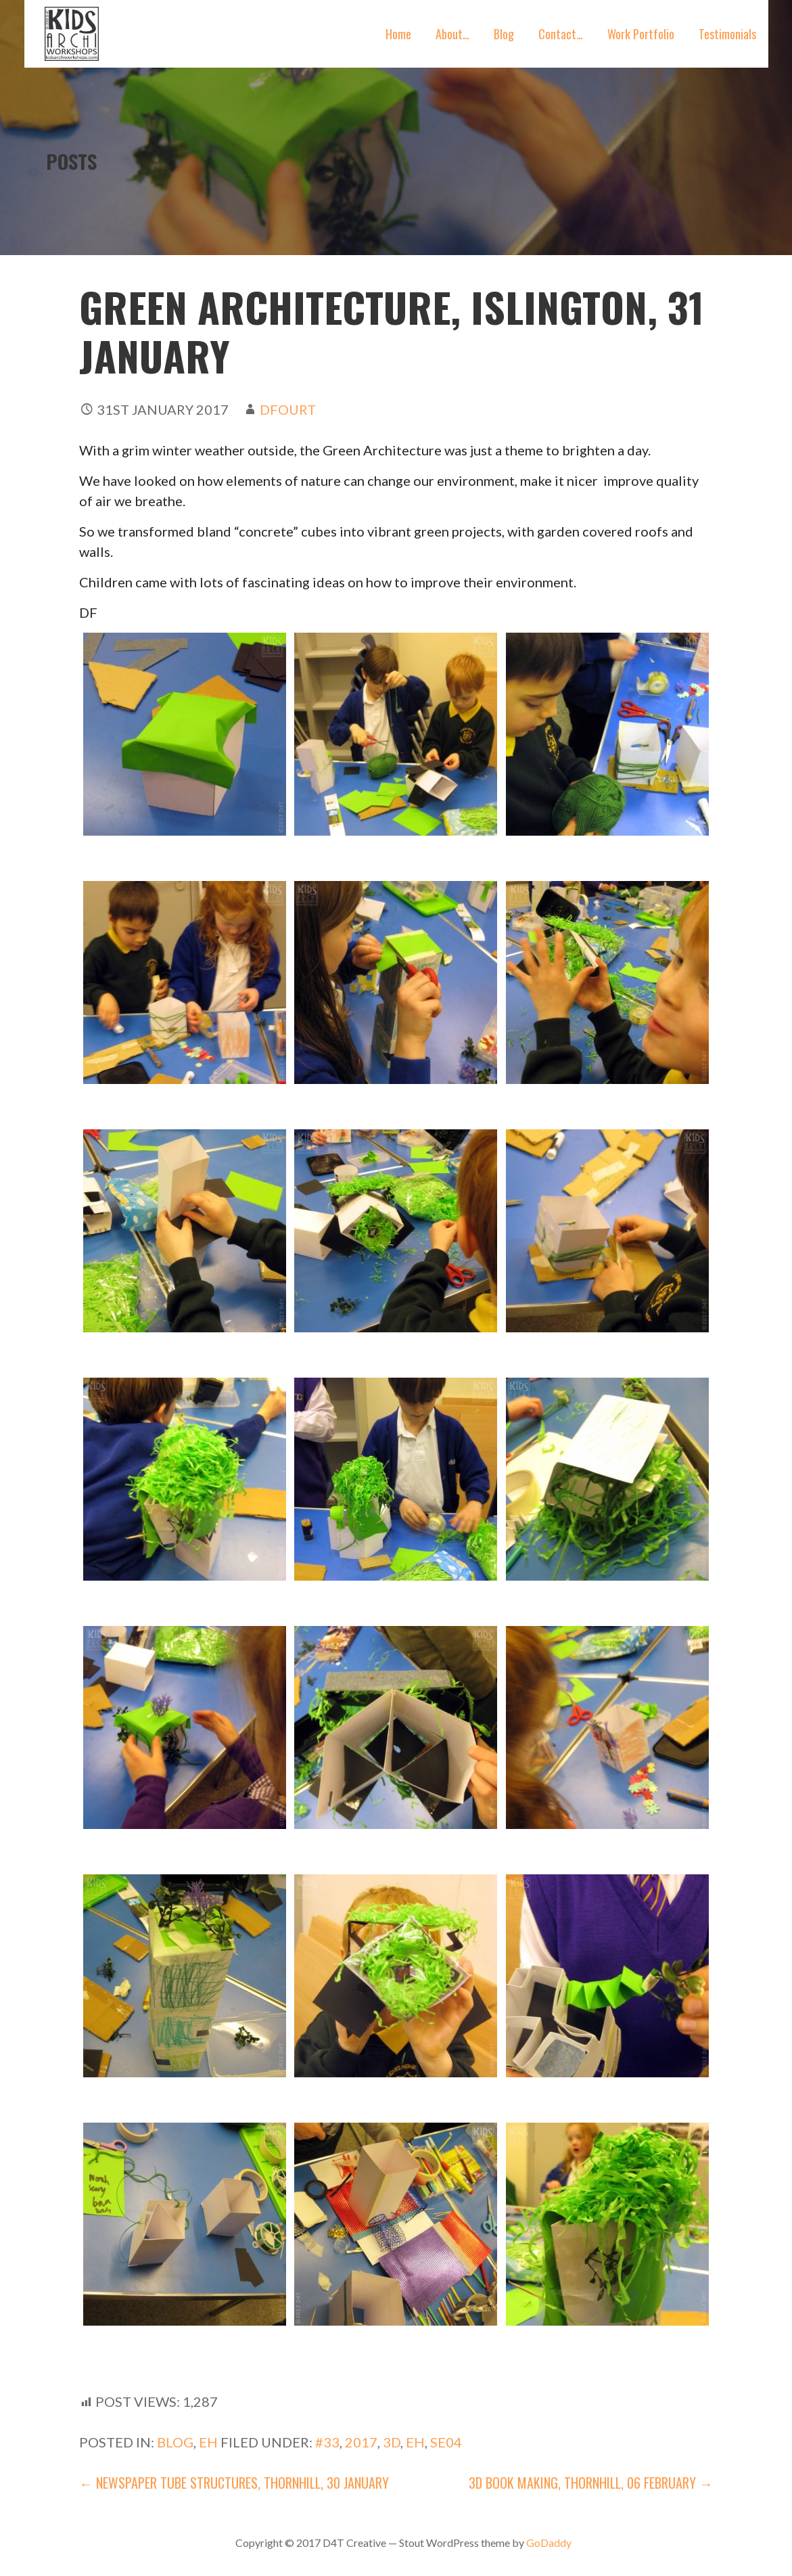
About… (452, 34)
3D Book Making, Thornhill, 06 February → (591, 2482)
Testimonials (727, 34)
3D (391, 2442)
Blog (504, 34)
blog (175, 2442)
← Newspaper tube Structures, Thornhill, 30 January (234, 2482)
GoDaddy (549, 2542)
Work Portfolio (640, 34)
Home (398, 34)
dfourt (288, 409)
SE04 (446, 2442)
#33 (327, 2442)
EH (208, 2442)
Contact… (560, 34)
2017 (361, 2442)
